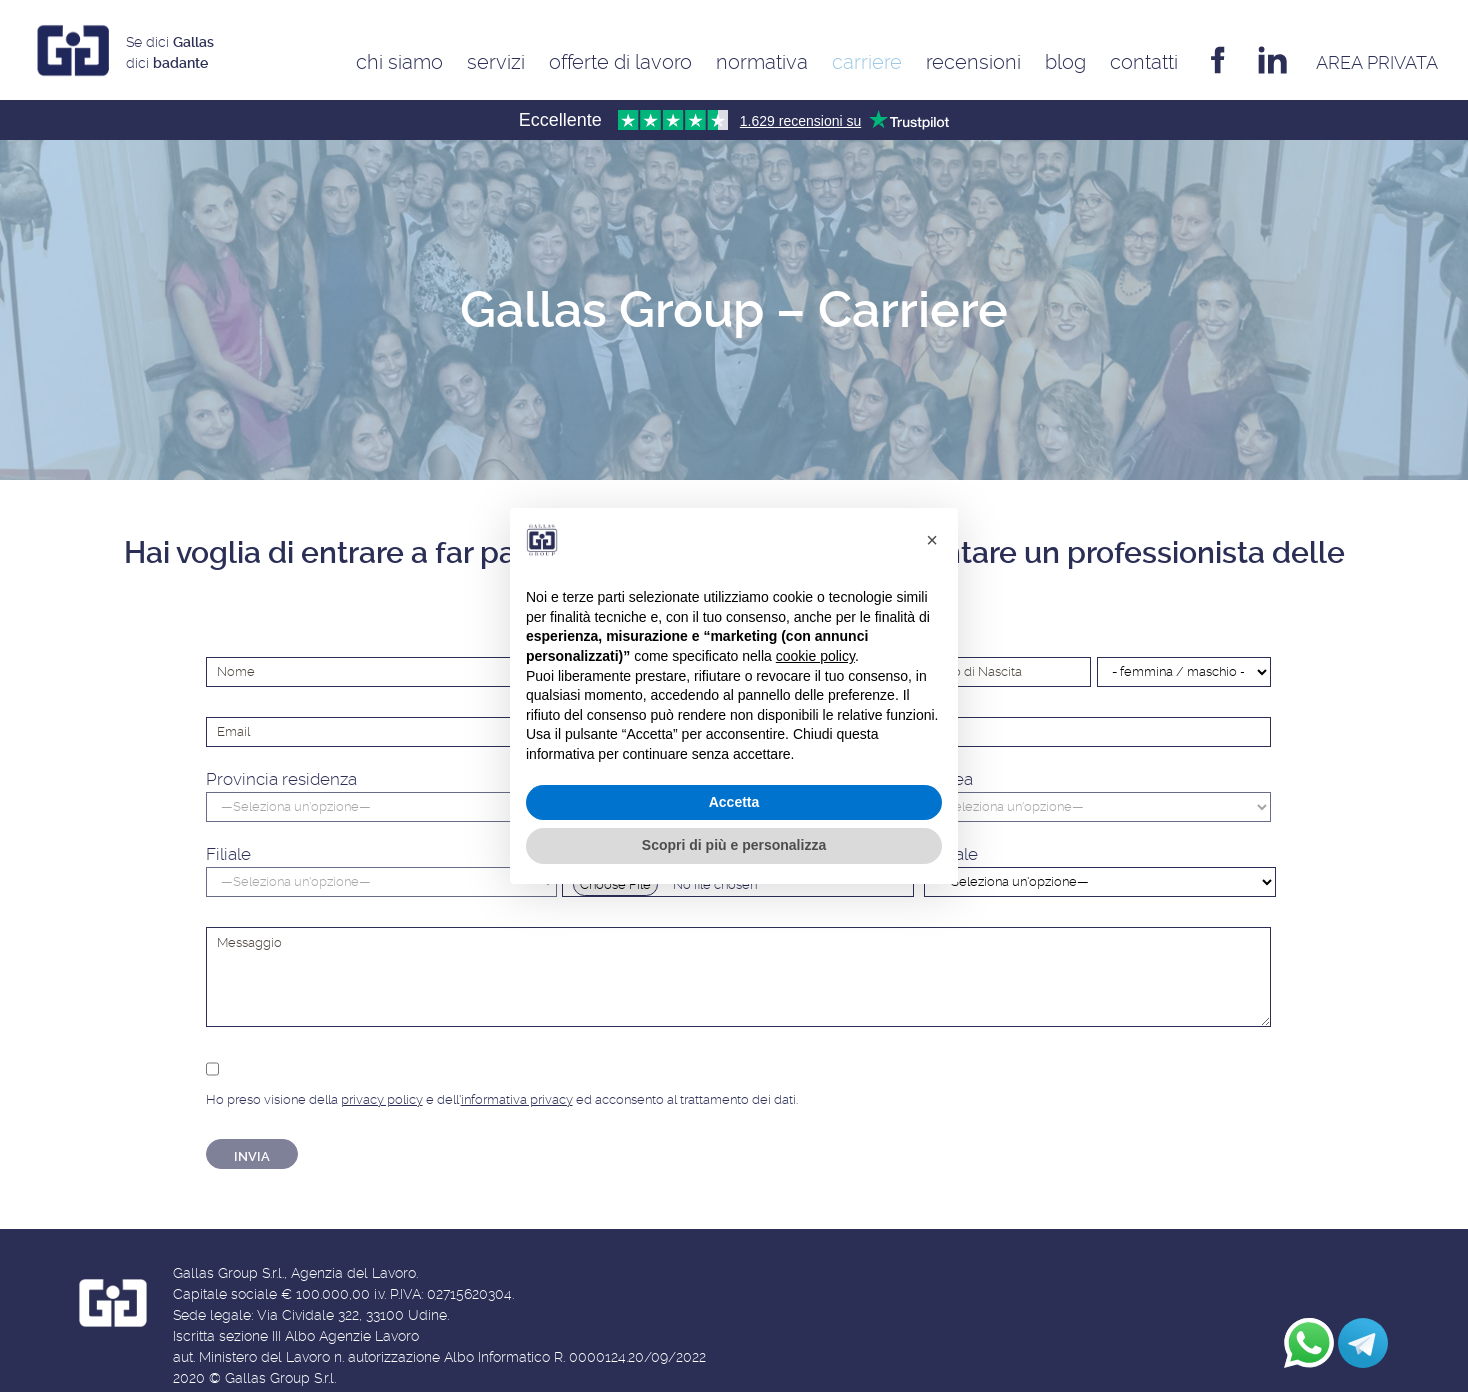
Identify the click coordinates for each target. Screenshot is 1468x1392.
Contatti (1144, 62)
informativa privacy (517, 1099)
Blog (1065, 62)
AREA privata (1377, 62)
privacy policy (382, 1099)
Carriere (867, 62)
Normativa (762, 62)
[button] (932, 540)
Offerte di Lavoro (620, 62)
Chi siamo (399, 62)
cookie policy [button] (815, 656)
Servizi (496, 62)
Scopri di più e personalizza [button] (734, 845)
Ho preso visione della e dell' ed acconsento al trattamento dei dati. (502, 1080)
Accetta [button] (734, 802)
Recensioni (973, 62)
